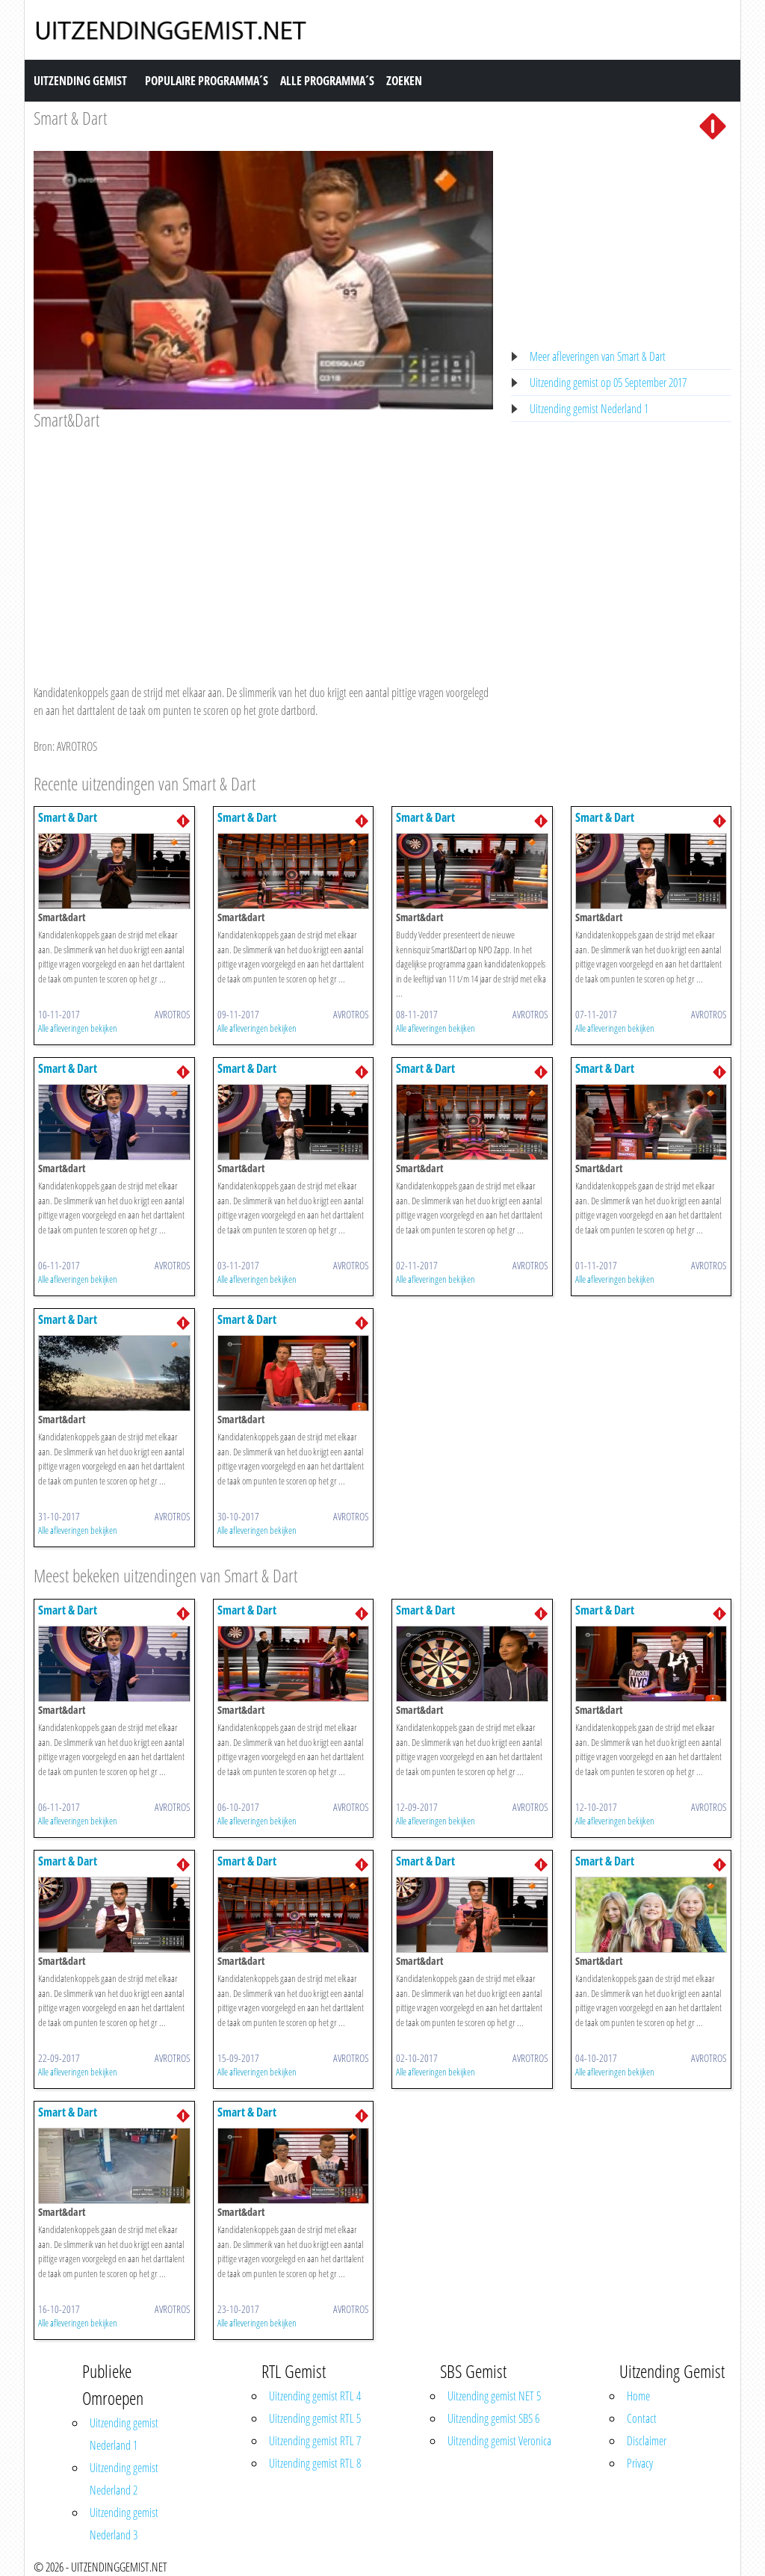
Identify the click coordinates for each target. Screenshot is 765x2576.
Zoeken (404, 80)
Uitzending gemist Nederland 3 (124, 2523)
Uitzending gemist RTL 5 (315, 2418)
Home (638, 2396)
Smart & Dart (70, 117)
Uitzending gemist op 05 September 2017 (608, 382)
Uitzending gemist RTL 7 (315, 2441)
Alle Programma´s (327, 80)
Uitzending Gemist (80, 80)
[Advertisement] (263, 543)
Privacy (640, 2463)
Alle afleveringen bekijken (77, 1028)
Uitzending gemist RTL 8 (315, 2463)
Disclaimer (646, 2441)
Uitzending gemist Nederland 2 (124, 2478)
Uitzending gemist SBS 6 (493, 2418)
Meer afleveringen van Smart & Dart (598, 356)
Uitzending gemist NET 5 (494, 2396)
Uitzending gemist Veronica (499, 2441)
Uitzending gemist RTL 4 (315, 2396)
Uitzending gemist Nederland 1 (589, 408)
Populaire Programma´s (206, 80)
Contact (642, 2418)
